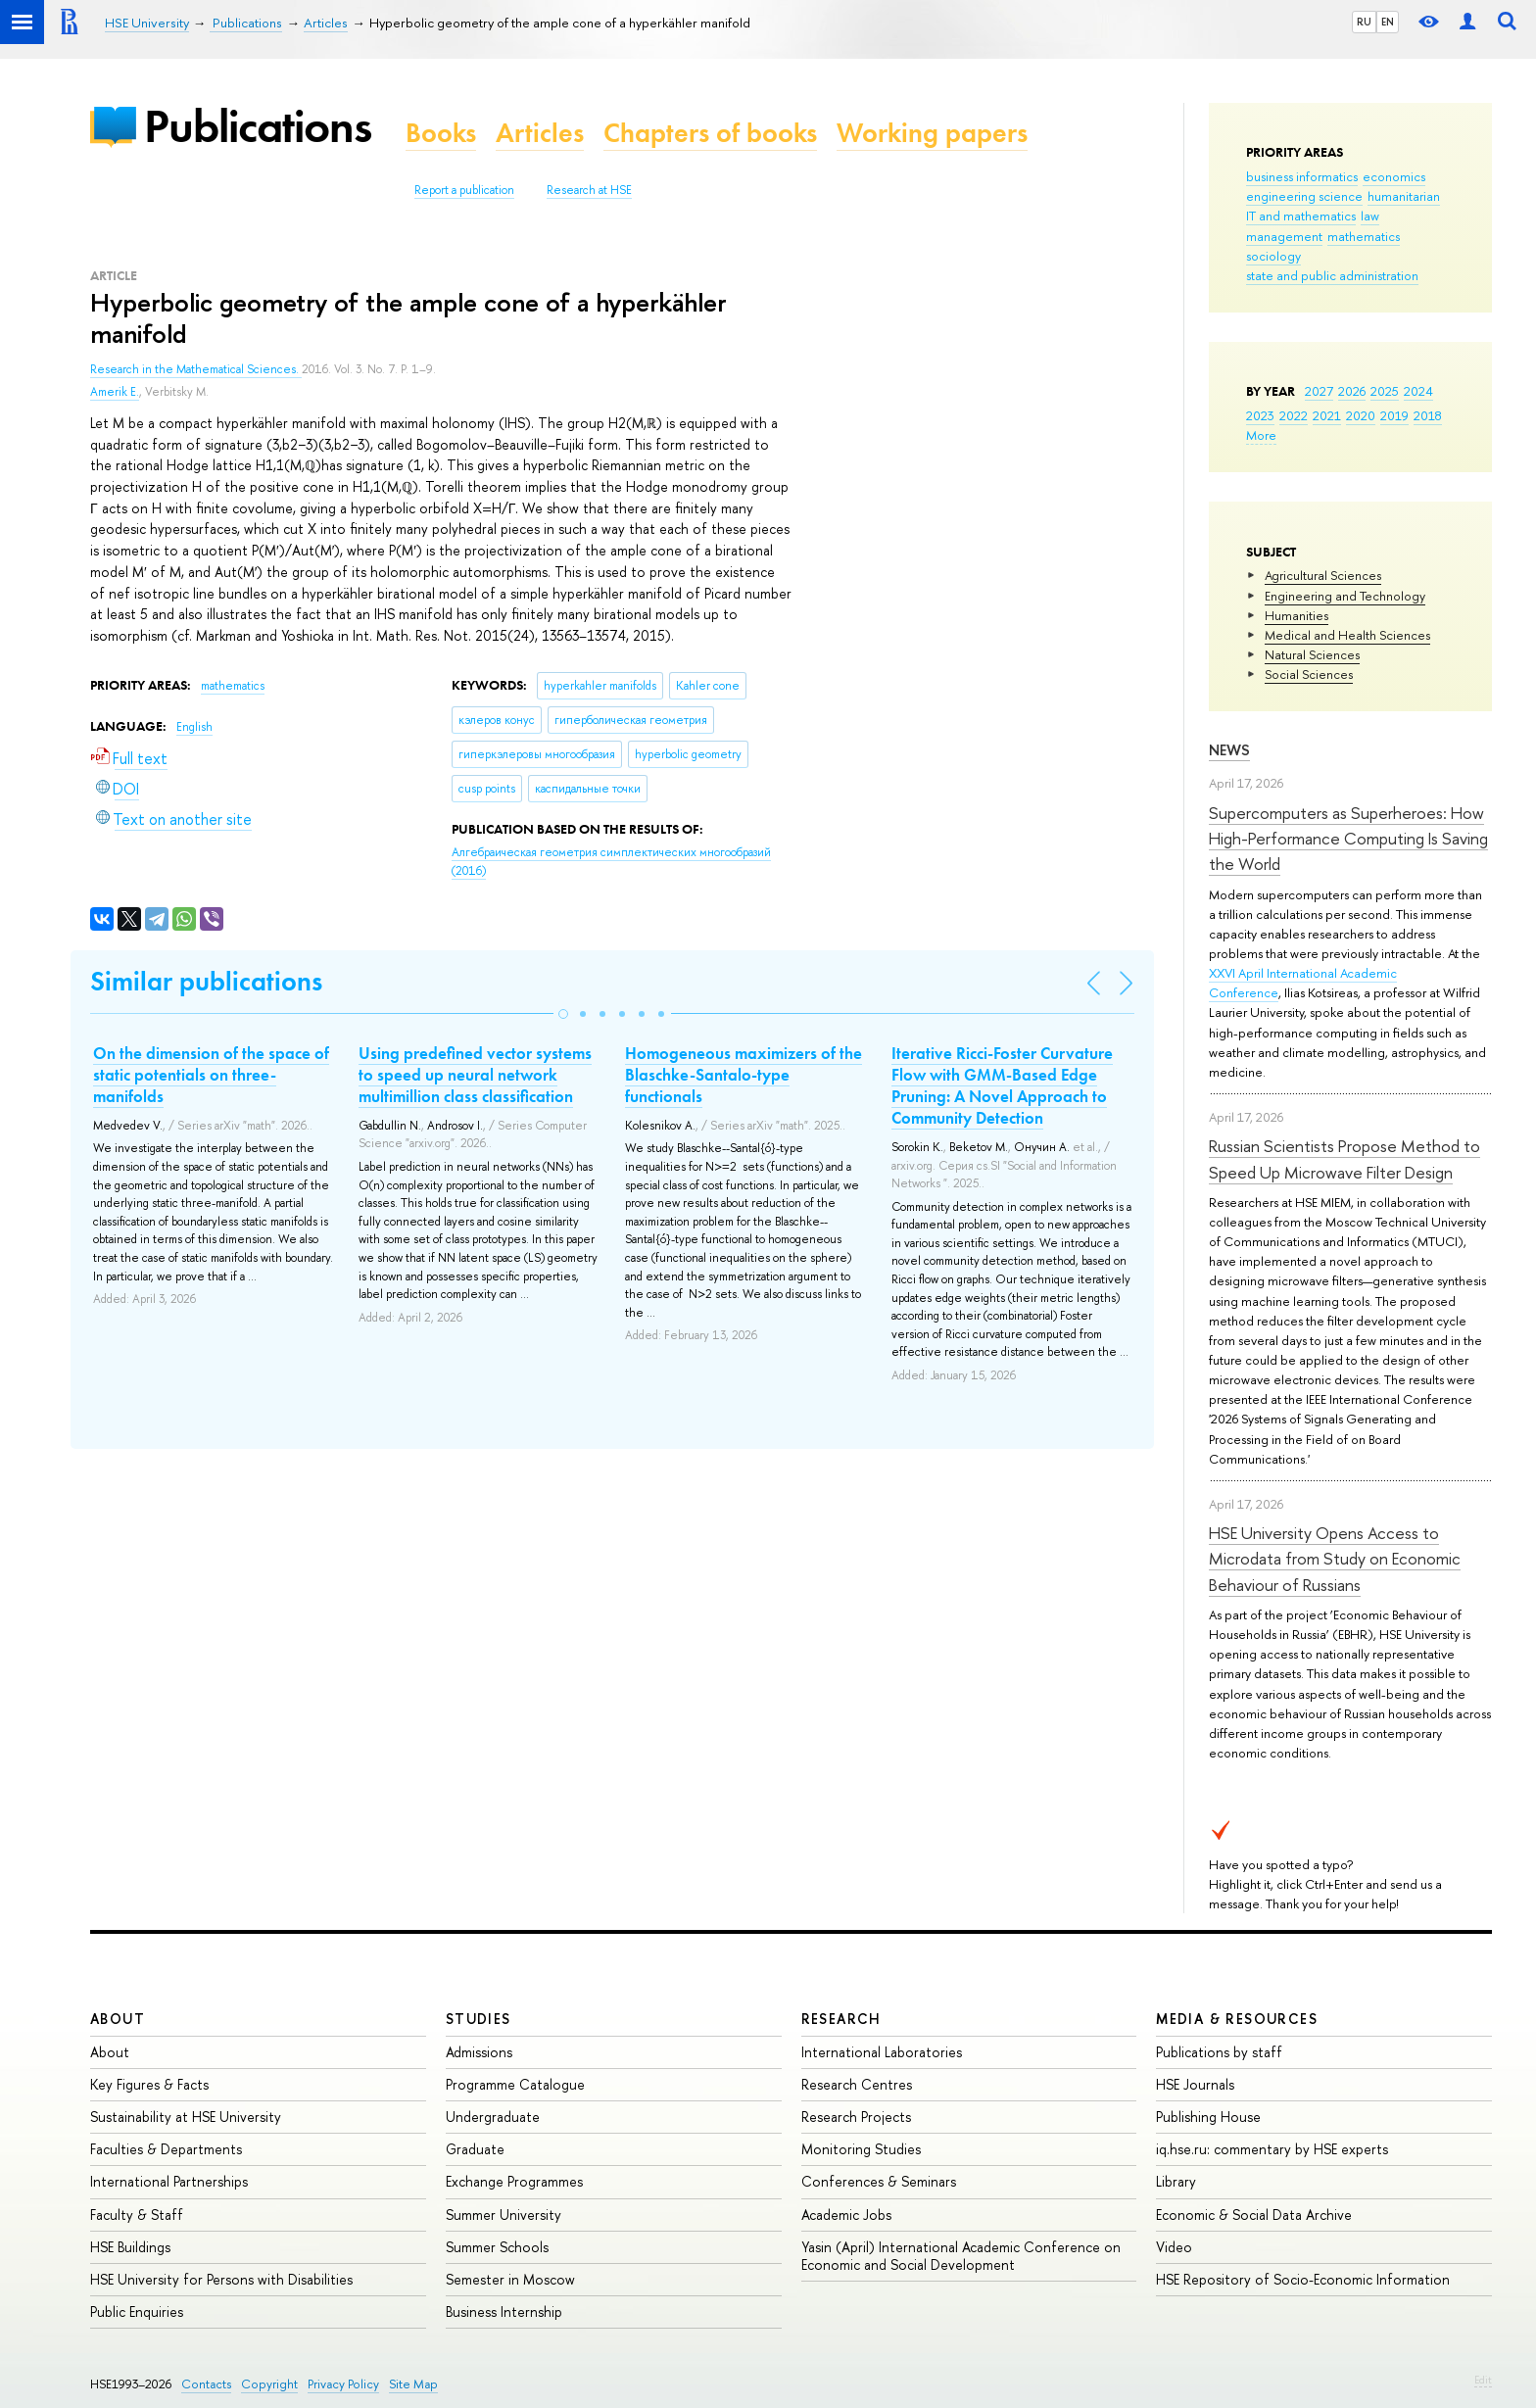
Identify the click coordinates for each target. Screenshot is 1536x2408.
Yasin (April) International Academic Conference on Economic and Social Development (961, 2256)
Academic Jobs (846, 2214)
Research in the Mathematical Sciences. (196, 369)
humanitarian (1404, 196)
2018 (1428, 415)
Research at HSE (589, 190)
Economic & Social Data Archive (1254, 2214)
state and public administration (1332, 275)
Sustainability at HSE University (185, 2116)
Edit (1483, 2379)
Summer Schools (497, 2247)
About (117, 2018)
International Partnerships (169, 2181)
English (194, 727)
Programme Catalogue (515, 2084)
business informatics (1302, 176)
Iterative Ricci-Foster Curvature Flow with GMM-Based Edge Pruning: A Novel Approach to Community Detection (1002, 1085)
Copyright (269, 2384)
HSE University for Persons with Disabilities (221, 2279)
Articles (540, 133)
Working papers (932, 133)
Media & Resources (1237, 2018)
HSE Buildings (130, 2247)
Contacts (206, 2384)
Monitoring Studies (861, 2149)
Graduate (475, 2149)
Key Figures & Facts (149, 2084)
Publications (257, 126)
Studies (478, 2018)
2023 (1260, 415)
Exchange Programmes (514, 2181)
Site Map (413, 2384)
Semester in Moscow (510, 2279)
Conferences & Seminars (878, 2181)
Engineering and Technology (1345, 595)
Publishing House (1208, 2116)
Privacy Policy (343, 2384)
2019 (1394, 415)
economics (1394, 176)
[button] (563, 1014)
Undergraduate (493, 2116)
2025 (1384, 391)
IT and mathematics (1301, 215)
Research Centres (856, 2084)
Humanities (1296, 615)
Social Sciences (1309, 674)
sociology (1273, 256)
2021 (1327, 415)
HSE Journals (1195, 2084)
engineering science (1304, 196)
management (1284, 236)
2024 (1418, 391)
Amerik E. (114, 392)
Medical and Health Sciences (1347, 635)
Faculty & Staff (136, 2214)
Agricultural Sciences (1323, 575)
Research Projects (856, 2116)
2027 (1319, 391)
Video (1174, 2247)
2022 (1293, 415)
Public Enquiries (136, 2311)
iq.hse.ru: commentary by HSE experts (1272, 2149)
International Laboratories (881, 2052)
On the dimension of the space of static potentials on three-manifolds (211, 1074)
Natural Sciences (1312, 654)
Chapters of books (710, 133)
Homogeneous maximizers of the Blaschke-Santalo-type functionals (743, 1074)
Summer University (503, 2214)
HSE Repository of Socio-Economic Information (1303, 2279)
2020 (1360, 415)
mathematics (1363, 236)
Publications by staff (1219, 2052)
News (1229, 750)
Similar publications (206, 981)
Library (1176, 2181)
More (1261, 435)
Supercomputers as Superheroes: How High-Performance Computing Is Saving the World (1348, 838)
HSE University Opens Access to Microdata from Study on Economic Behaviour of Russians (1335, 1558)
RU (1364, 21)
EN (1387, 21)
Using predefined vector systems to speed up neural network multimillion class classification (475, 1074)
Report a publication (464, 190)
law (1370, 215)
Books (441, 133)
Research (841, 2018)
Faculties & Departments (166, 2149)
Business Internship (504, 2311)
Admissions (479, 2052)
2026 (1352, 391)
